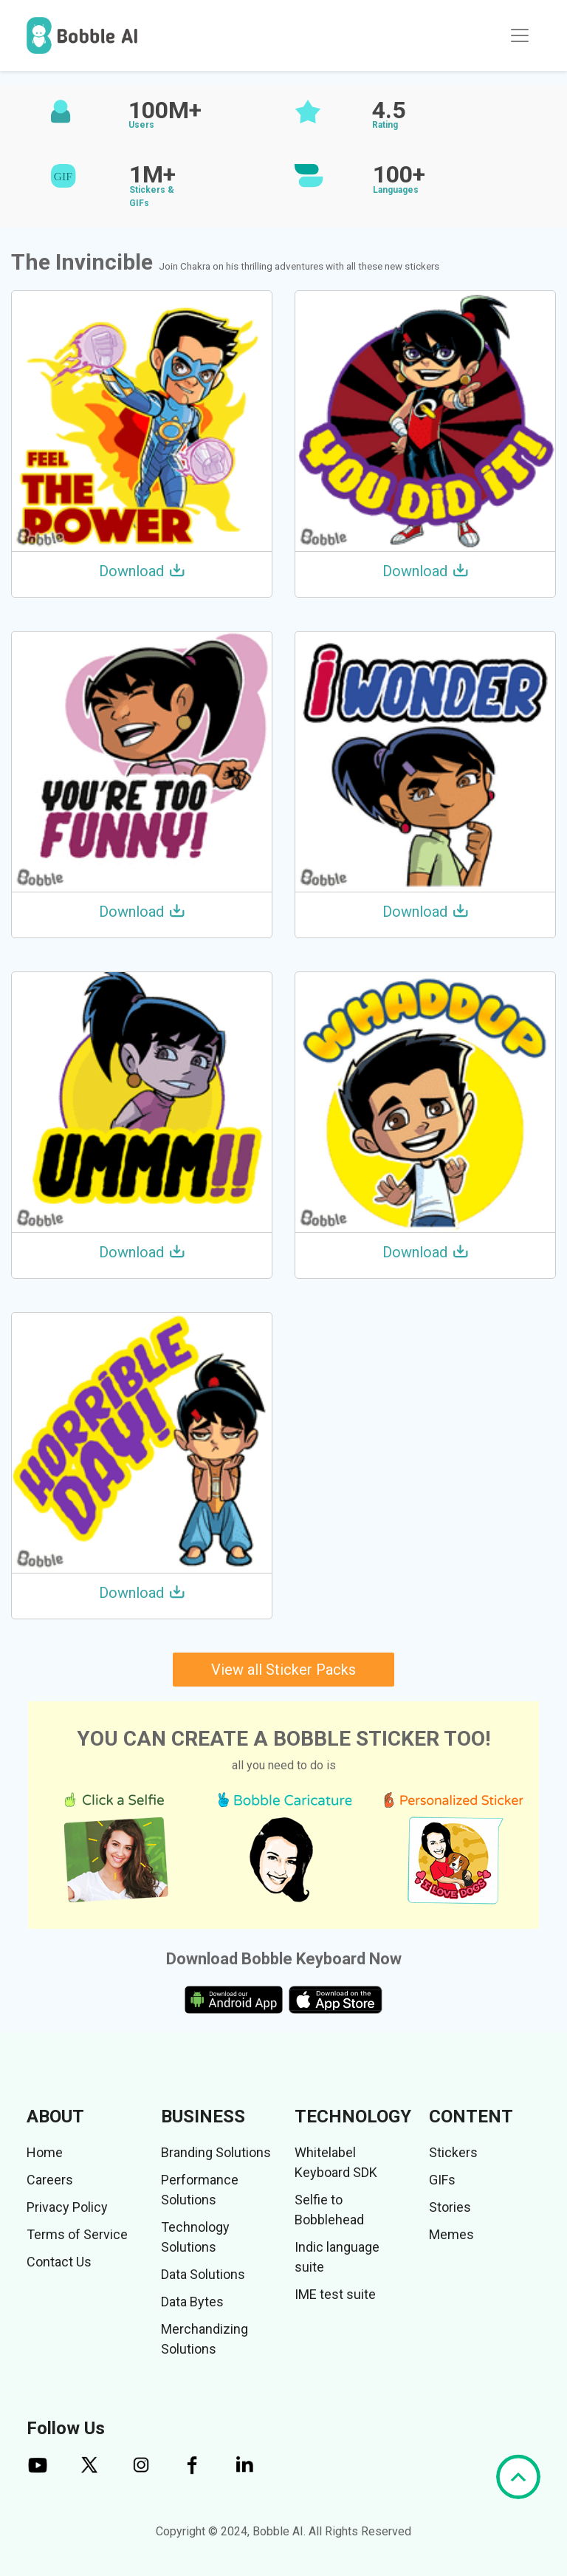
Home (45, 2152)
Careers (50, 2179)
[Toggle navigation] (519, 35)
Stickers (453, 2152)
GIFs (442, 2179)
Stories (450, 2207)
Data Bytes (192, 2301)
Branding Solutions (216, 2152)
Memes (451, 2234)
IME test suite (335, 2294)
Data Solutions (203, 2274)
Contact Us (59, 2261)
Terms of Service (77, 2234)
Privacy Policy (67, 2207)
